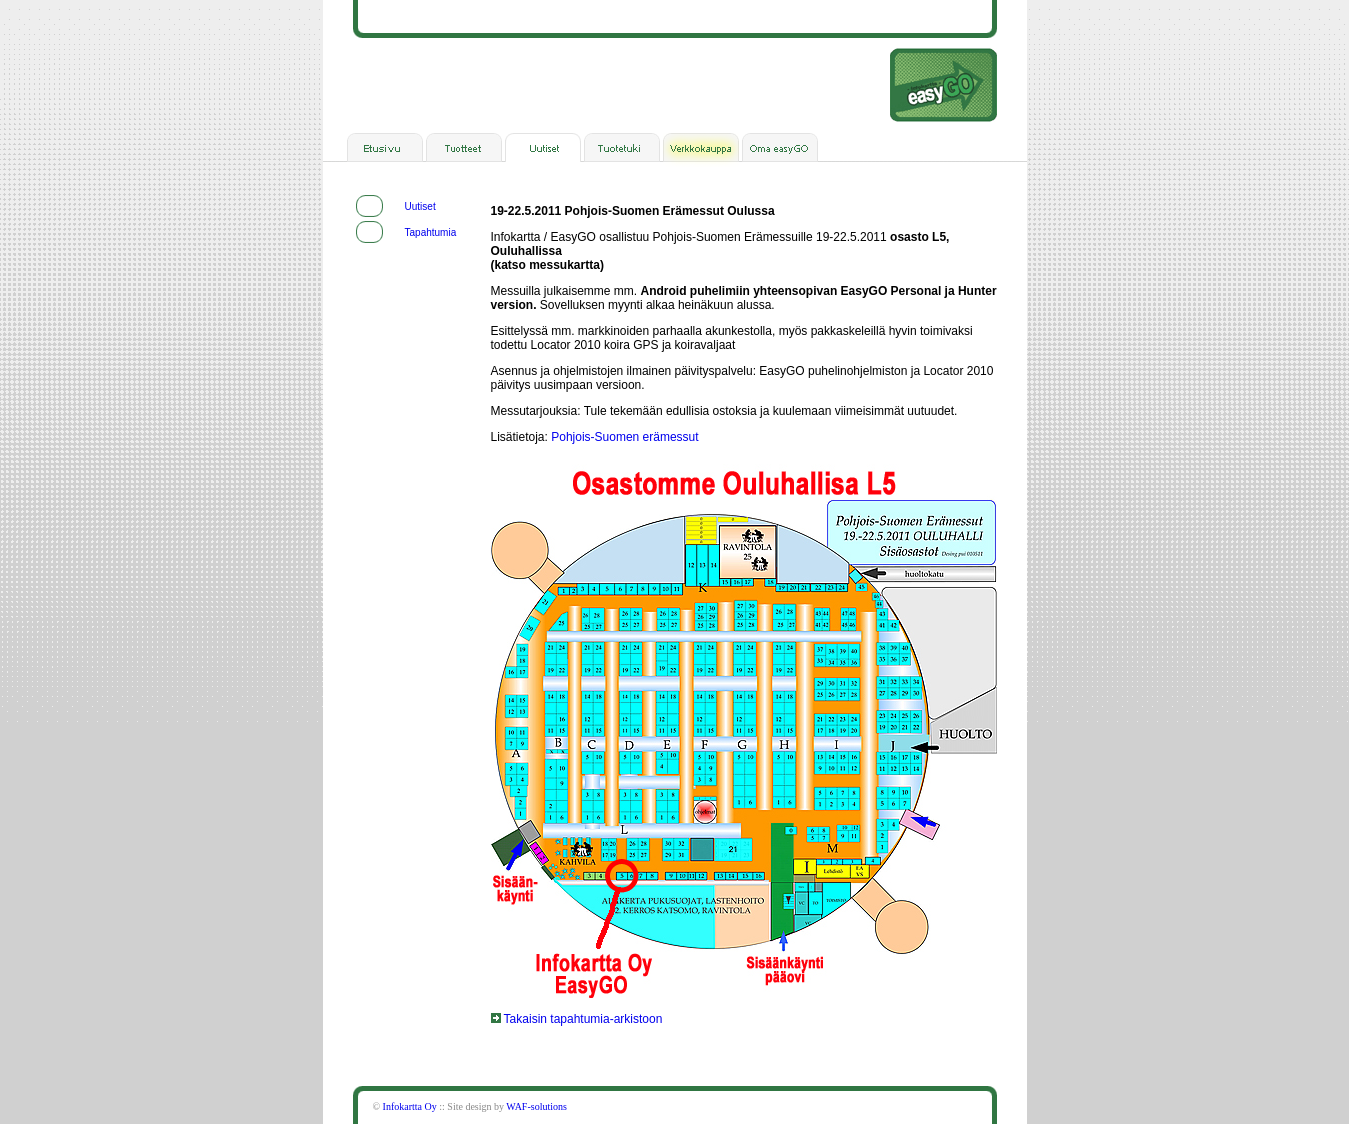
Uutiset (420, 206)
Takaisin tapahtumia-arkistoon (577, 1019)
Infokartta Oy (410, 1106)
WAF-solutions (536, 1106)
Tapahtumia (431, 232)
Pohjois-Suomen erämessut (624, 437)
